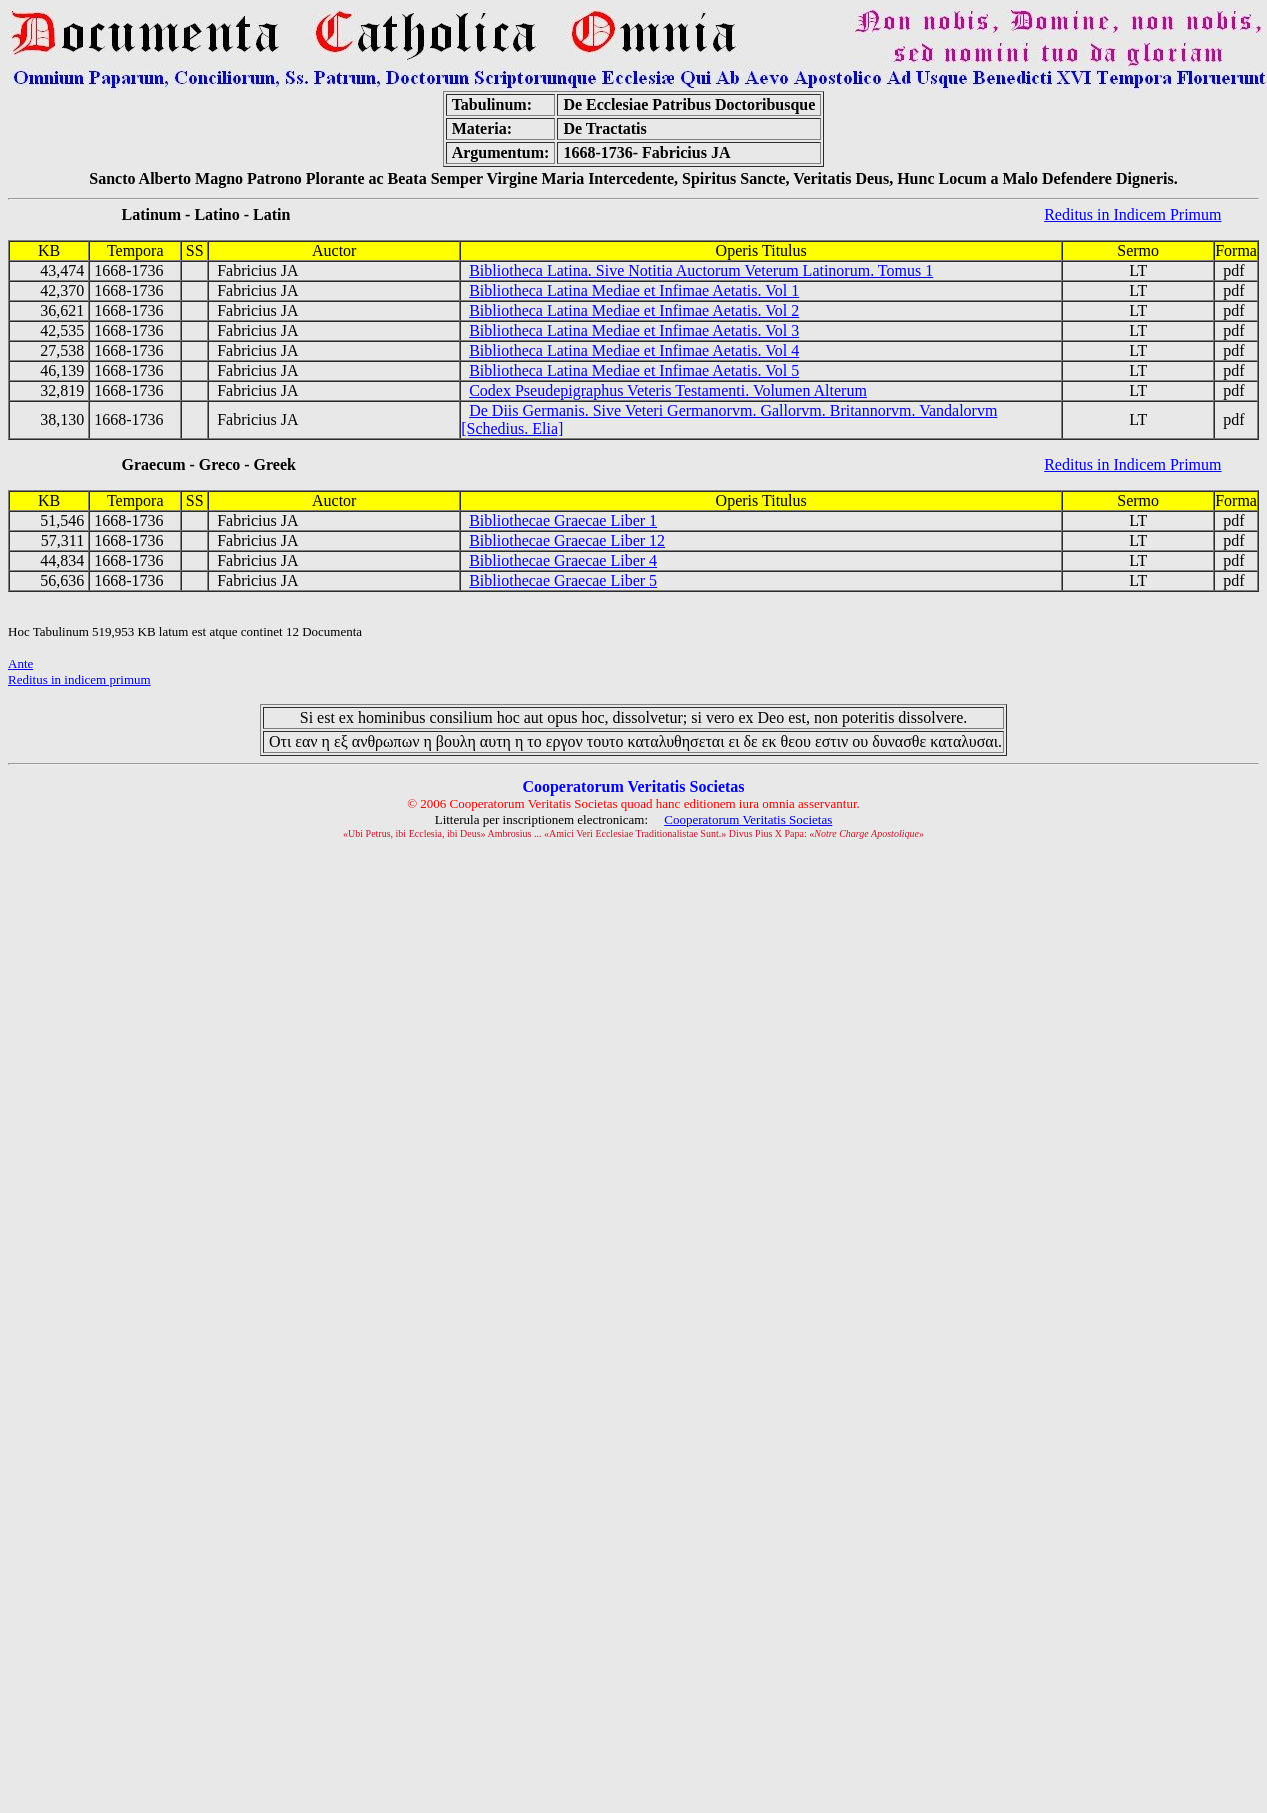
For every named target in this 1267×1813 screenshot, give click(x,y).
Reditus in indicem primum (79, 679)
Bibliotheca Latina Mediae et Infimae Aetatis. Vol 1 (634, 290)
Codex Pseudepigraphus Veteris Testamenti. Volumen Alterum (668, 390)
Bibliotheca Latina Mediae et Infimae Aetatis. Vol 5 (634, 370)
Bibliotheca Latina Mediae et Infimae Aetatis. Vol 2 (634, 310)
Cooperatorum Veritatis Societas (748, 819)
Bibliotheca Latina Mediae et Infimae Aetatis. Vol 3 (634, 330)
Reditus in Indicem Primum (1132, 214)
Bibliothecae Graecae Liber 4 (563, 560)
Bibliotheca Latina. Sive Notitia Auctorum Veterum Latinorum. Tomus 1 (701, 270)
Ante (20, 663)
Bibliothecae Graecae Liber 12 (567, 540)
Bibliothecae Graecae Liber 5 (563, 580)
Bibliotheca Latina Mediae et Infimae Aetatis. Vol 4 (634, 350)
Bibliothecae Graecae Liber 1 (563, 520)
